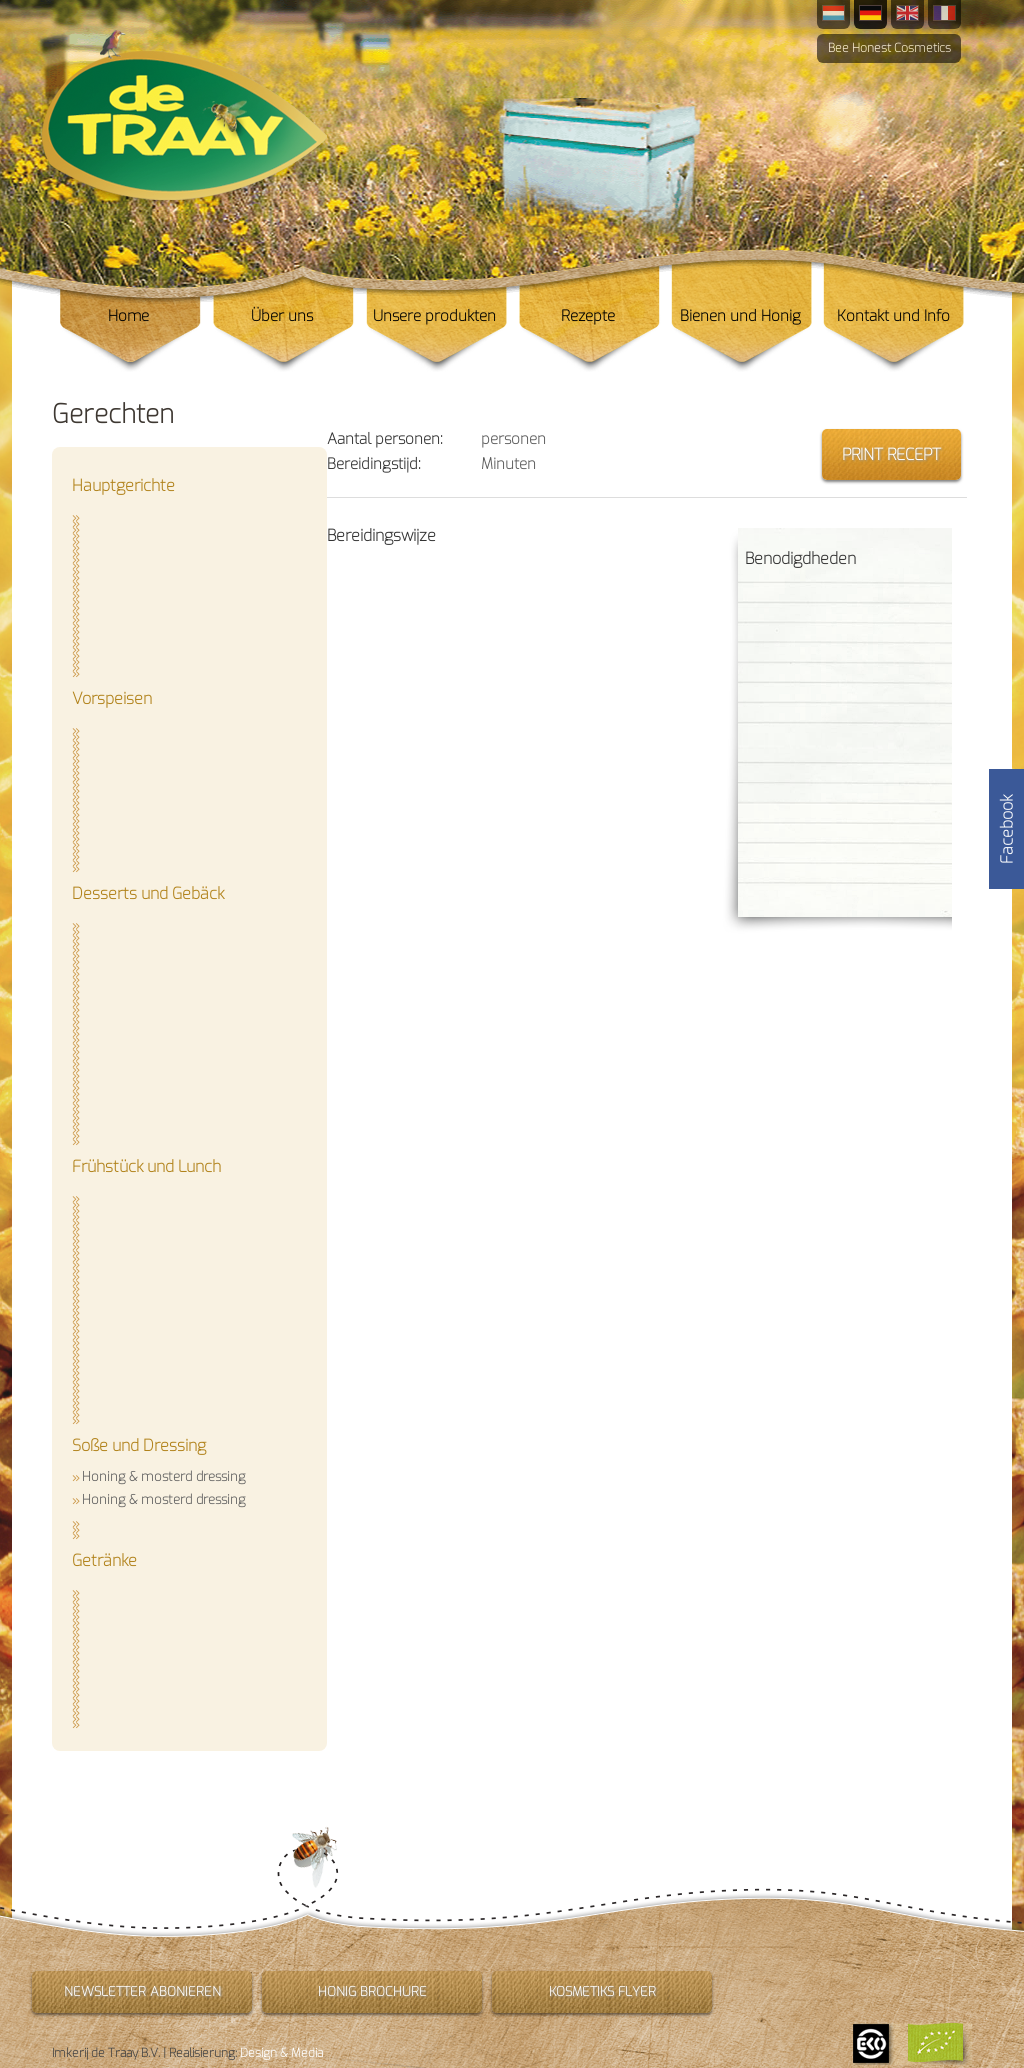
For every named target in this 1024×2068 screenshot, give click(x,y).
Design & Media (281, 2053)
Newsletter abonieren (142, 1991)
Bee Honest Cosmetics (889, 48)
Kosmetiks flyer (602, 1991)
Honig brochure (372, 1991)
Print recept (891, 454)
